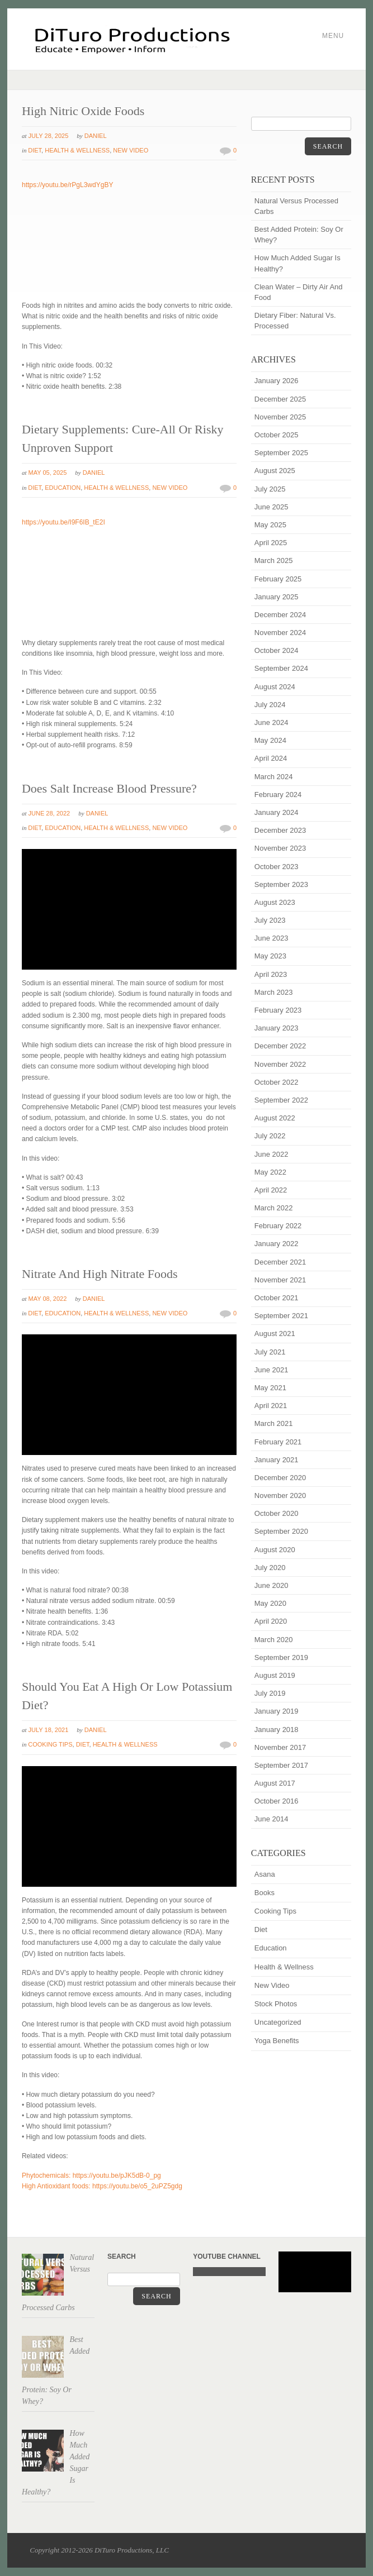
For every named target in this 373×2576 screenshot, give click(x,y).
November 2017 (280, 1747)
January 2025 (276, 597)
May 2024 (270, 740)
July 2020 (270, 1567)
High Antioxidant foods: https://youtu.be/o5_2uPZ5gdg (102, 2186)
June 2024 (271, 722)
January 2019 (276, 1711)
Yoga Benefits (276, 2040)
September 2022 (281, 1100)
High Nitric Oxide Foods (83, 111)
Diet (34, 150)
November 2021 (280, 1280)
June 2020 (271, 1585)
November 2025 (280, 417)
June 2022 (271, 1154)
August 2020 (274, 1549)
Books (264, 1892)
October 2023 (276, 866)
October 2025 (276, 435)
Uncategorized (277, 2022)
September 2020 (281, 1531)
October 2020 (276, 1513)
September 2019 (281, 1657)
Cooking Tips (50, 1744)
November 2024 (280, 632)
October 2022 (276, 1082)
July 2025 (270, 489)
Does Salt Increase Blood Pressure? (109, 788)
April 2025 (270, 542)
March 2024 (273, 776)
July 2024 (270, 704)
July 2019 (270, 1693)
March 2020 (273, 1639)
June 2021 (271, 1370)
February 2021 (278, 1442)
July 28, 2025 (49, 135)
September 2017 (281, 1765)
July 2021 (270, 1352)
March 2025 (273, 560)
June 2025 (271, 507)
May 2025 (270, 525)
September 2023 (281, 884)
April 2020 (270, 1621)
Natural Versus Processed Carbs (296, 206)
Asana (264, 1874)
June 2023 (271, 938)
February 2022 (278, 1226)
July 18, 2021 (49, 1729)
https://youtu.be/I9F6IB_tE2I (63, 522)
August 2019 (274, 1675)
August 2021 (274, 1333)
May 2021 (270, 1388)
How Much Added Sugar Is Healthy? (297, 263)
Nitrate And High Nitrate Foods (100, 1274)
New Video (130, 150)
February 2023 (278, 1010)
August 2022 (274, 1118)
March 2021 (273, 1423)
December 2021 (280, 1262)
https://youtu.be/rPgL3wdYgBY (67, 185)
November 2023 (280, 848)
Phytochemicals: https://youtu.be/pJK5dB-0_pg (91, 2175)
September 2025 (281, 453)
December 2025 (280, 399)
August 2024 (274, 687)
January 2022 (276, 1243)
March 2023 (273, 992)
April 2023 (270, 974)
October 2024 (276, 650)
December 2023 (280, 830)
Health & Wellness (77, 150)
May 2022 (270, 1172)
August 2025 (274, 470)
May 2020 (270, 1603)
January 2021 (276, 1460)
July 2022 (270, 1136)
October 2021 (276, 1298)
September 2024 (281, 668)
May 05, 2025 (48, 472)
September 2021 (281, 1315)
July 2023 (270, 920)
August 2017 (274, 1783)
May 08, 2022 (48, 1298)
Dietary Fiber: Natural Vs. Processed (295, 320)
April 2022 (270, 1190)
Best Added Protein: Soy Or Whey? (298, 234)
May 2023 (270, 956)
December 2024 (280, 614)
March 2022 (273, 1208)
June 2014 (271, 1819)
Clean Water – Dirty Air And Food (298, 292)
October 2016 (276, 1801)
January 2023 (276, 1028)
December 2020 (280, 1477)
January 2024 (276, 812)
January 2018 (276, 1729)
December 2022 (280, 1046)
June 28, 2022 (49, 813)
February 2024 (278, 794)
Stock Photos (276, 2004)
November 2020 (280, 1495)
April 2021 (270, 1405)
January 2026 (276, 380)
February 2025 (278, 579)
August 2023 (274, 902)
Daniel (95, 135)
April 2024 (270, 758)
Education (63, 487)
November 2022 (280, 1064)
